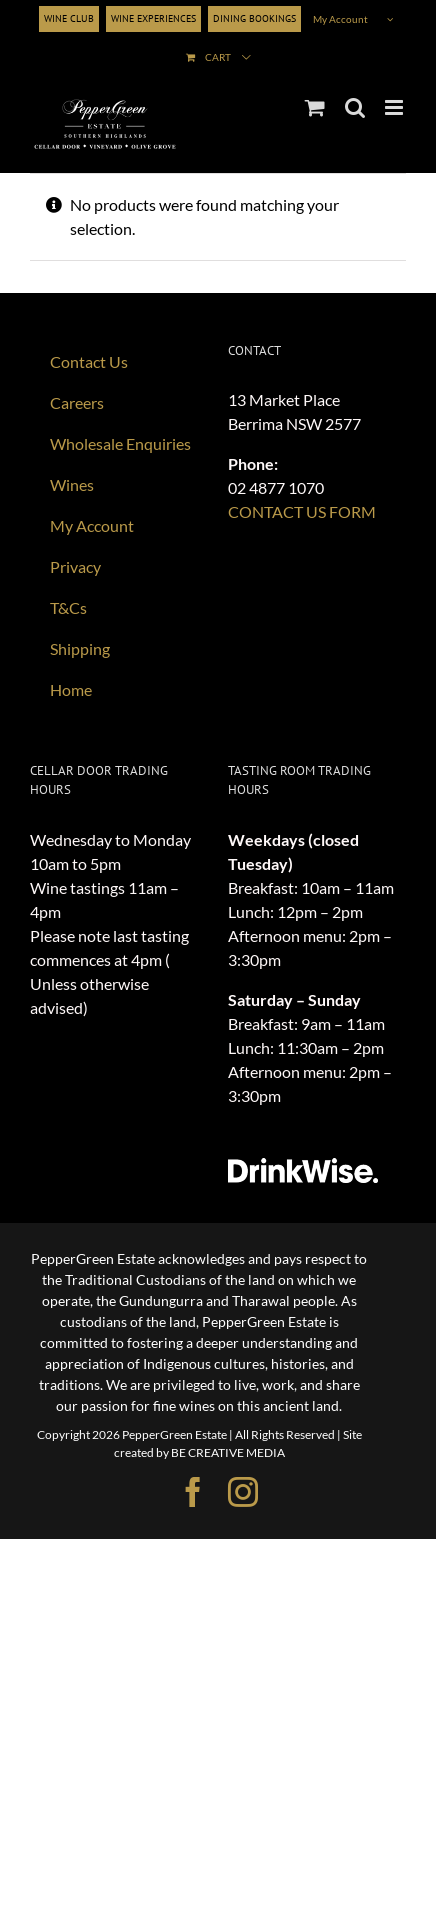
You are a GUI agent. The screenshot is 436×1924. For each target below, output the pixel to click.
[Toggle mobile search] (355, 107)
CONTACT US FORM (302, 511)
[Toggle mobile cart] (315, 107)
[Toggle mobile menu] (395, 107)
